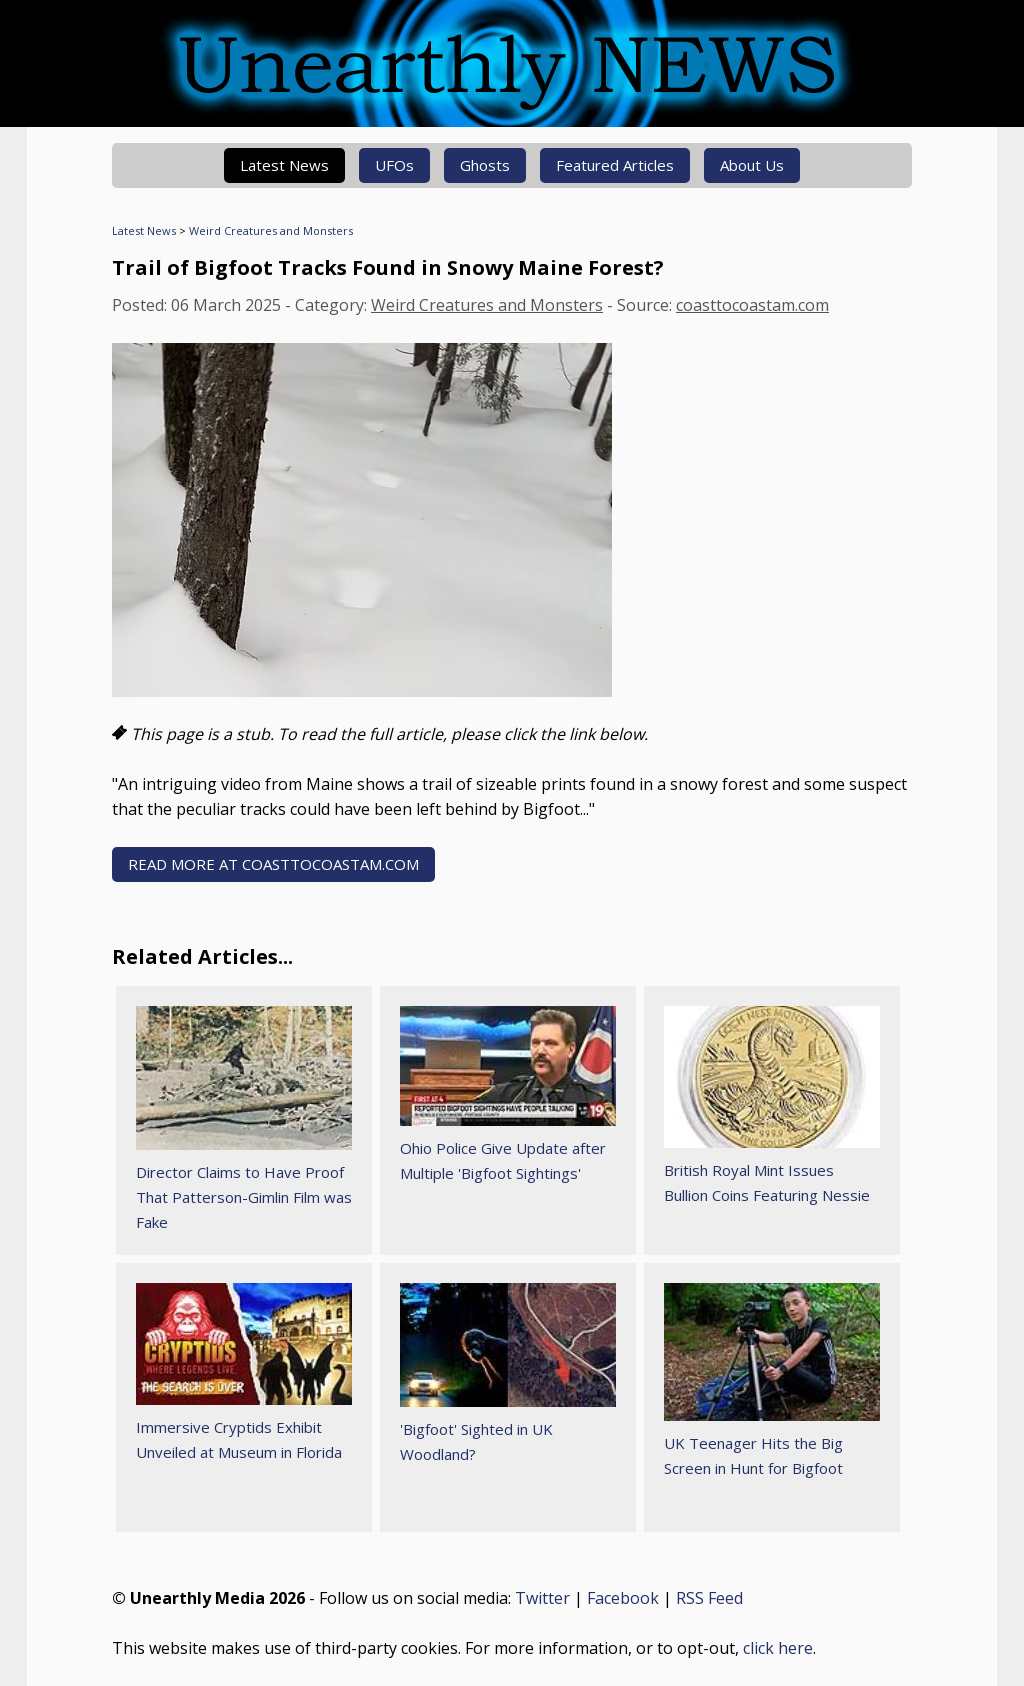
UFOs (394, 165)
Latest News (284, 165)
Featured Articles (615, 165)
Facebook (623, 1598)
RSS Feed (709, 1598)
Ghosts (485, 165)
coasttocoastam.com (752, 305)
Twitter (542, 1598)
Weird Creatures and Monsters (271, 230)
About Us (752, 165)
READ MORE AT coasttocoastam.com (273, 864)
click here (778, 1648)
